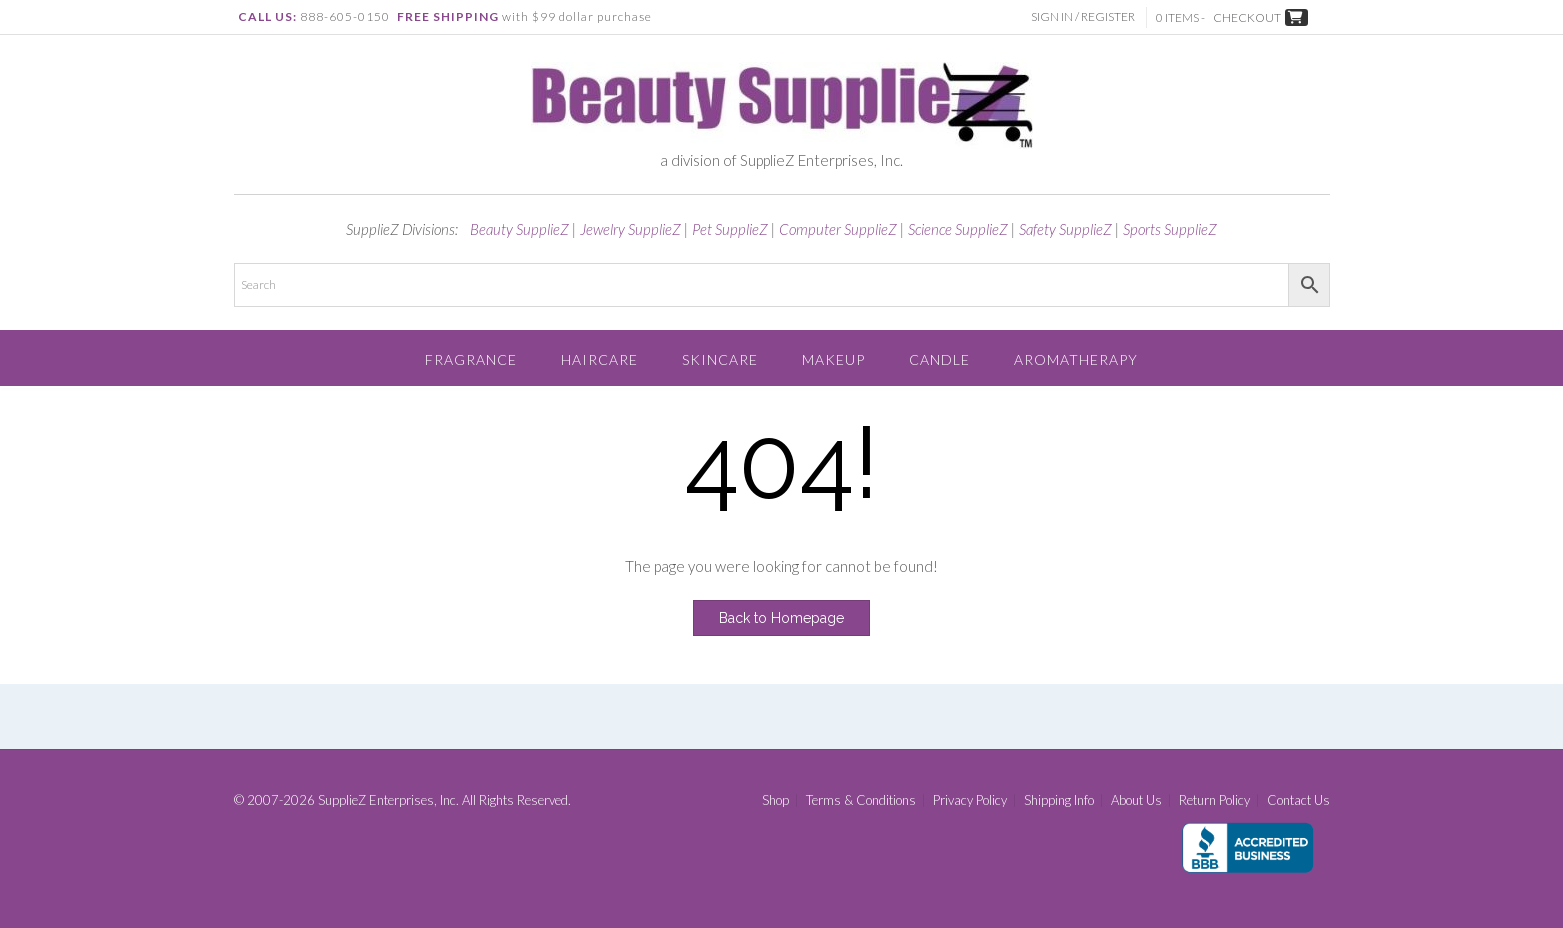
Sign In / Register (1085, 16)
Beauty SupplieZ (519, 229)
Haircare (599, 359)
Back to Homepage (781, 618)
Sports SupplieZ (1170, 229)
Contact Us (1298, 800)
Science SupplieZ (958, 229)
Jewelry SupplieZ (630, 229)
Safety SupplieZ (1065, 229)
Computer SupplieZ (838, 229)
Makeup (833, 359)
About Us (1136, 800)
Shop (775, 800)
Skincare (720, 359)
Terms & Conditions (861, 800)
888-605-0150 (345, 16)
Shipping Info (1059, 800)
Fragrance (471, 359)
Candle (939, 359)
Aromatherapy (1076, 359)
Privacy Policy (970, 800)
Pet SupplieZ (730, 229)
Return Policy (1214, 800)
